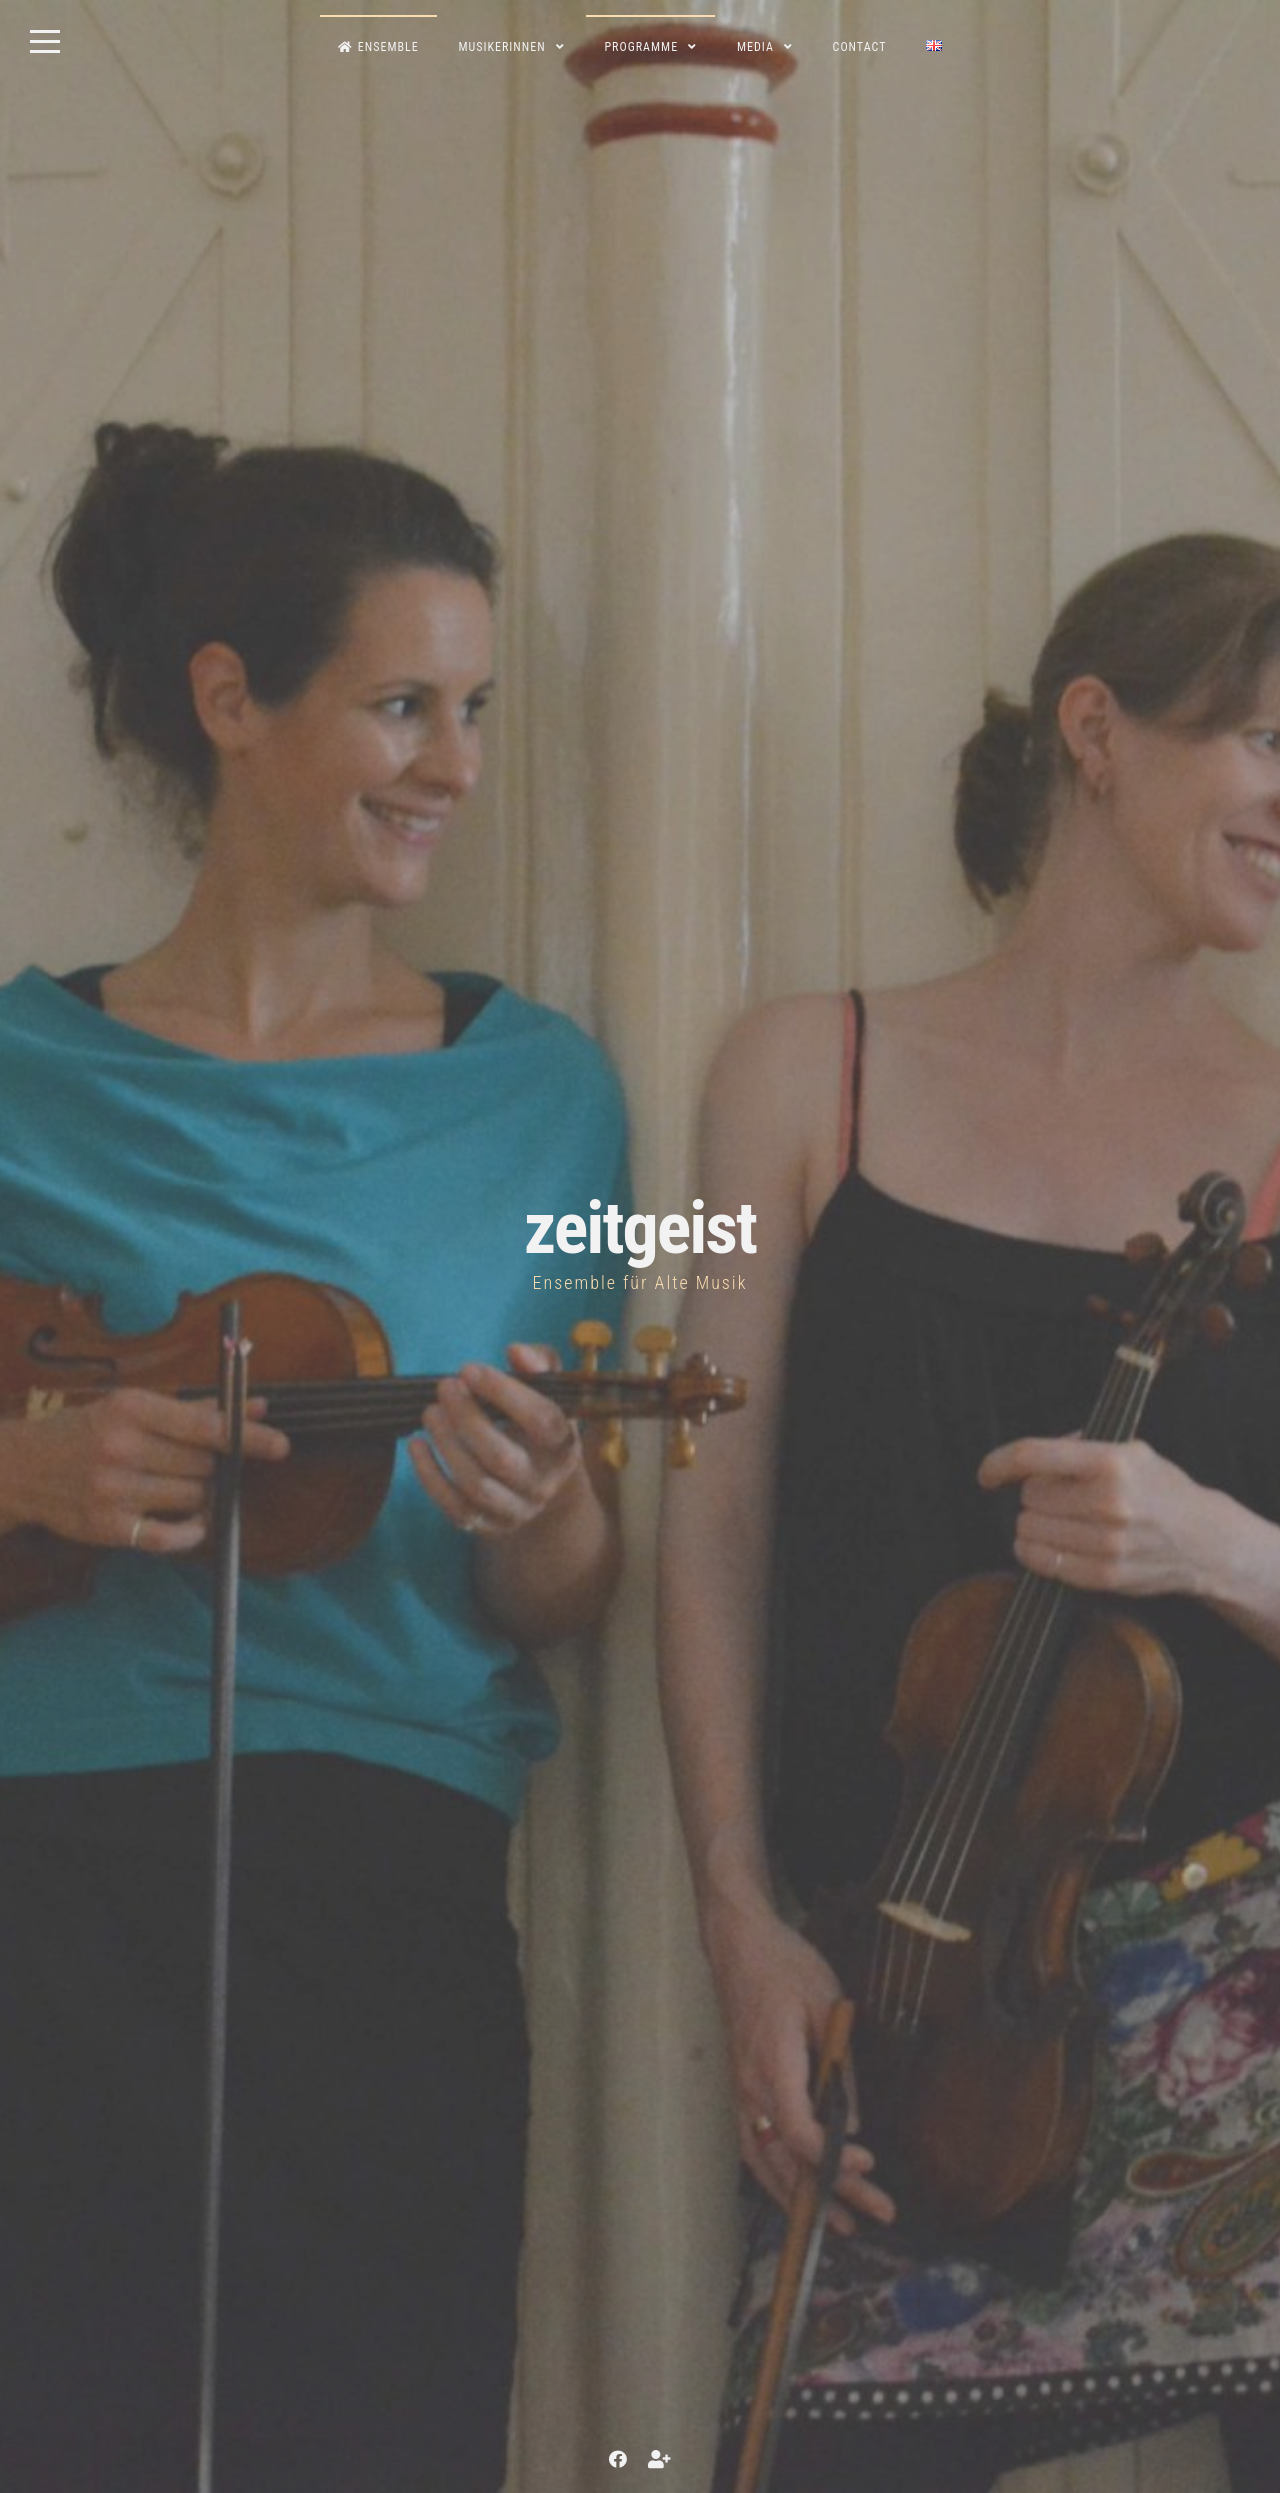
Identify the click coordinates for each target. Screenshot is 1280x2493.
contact (860, 47)
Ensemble (378, 47)
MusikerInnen (501, 47)
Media (755, 47)
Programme (641, 47)
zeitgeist (640, 1228)
